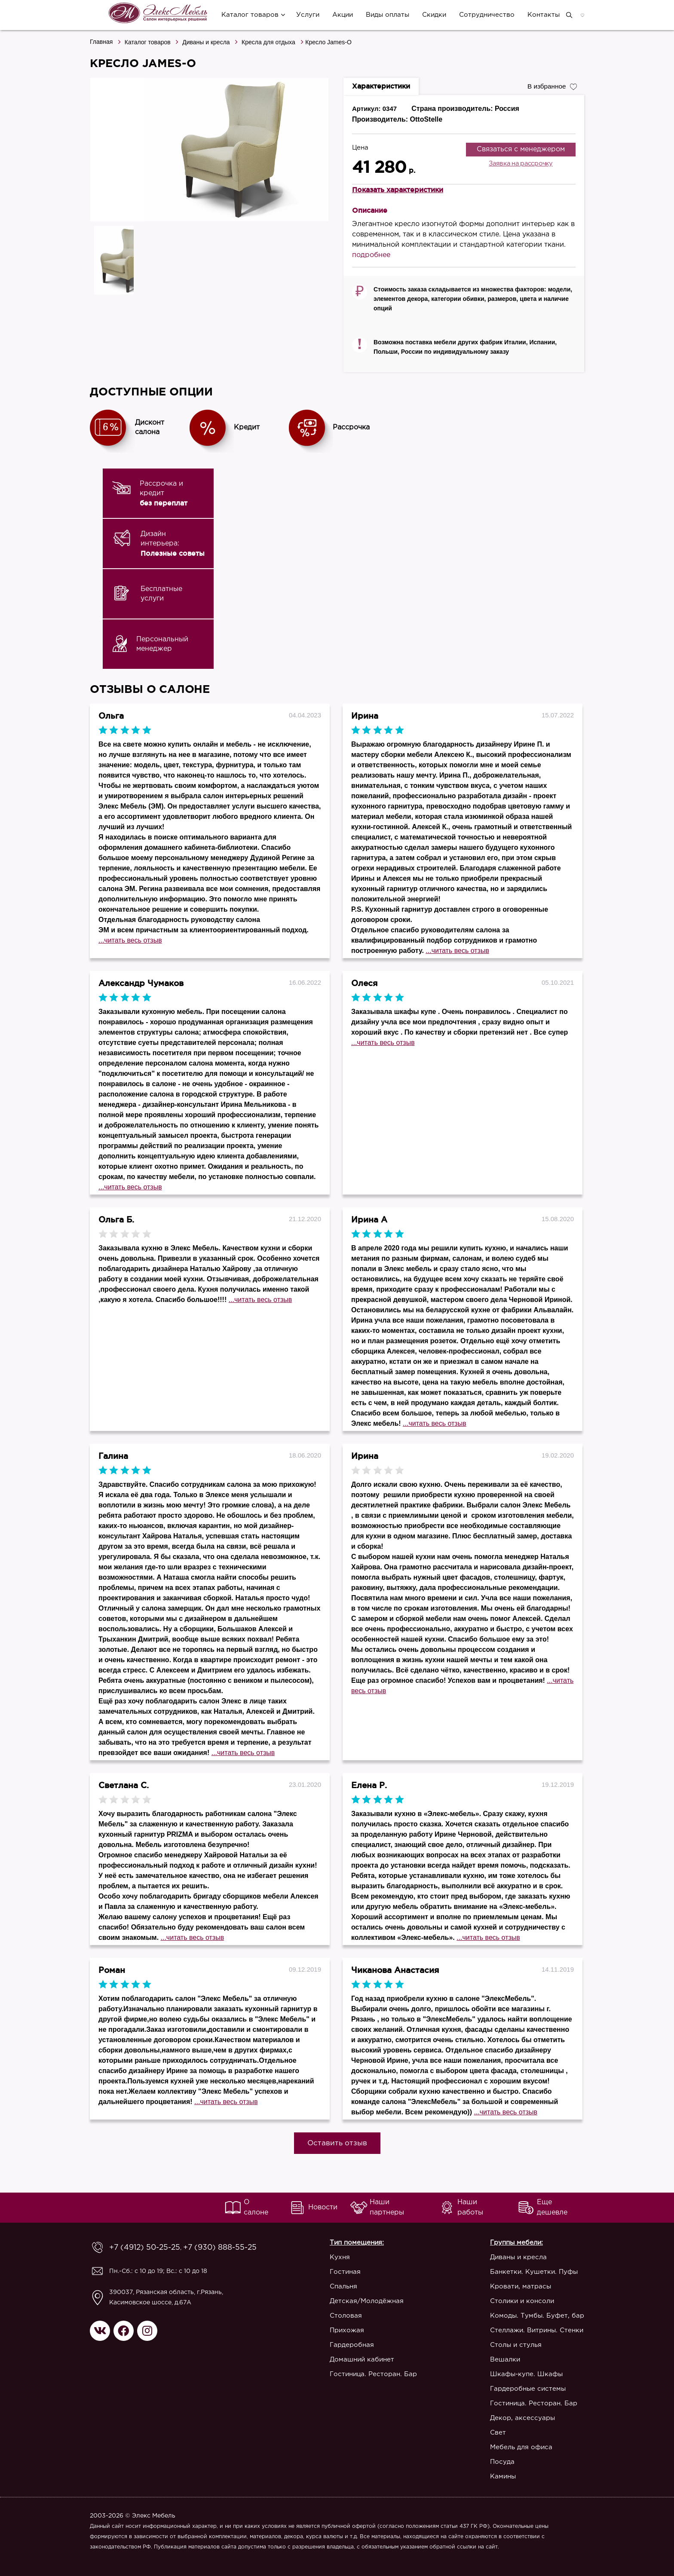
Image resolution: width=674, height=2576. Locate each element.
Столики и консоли (522, 2301)
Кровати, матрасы (520, 2286)
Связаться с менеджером (521, 149)
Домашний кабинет (348, 2359)
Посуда (502, 2462)
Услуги (305, 15)
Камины (503, 2476)
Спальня (329, 2286)
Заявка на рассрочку (520, 163)
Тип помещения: (343, 2242)
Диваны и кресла (206, 42)
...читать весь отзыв (130, 940)
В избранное (550, 85)
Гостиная (331, 2272)
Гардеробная (338, 2345)
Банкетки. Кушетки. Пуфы (534, 2272)
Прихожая (333, 2330)
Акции (340, 15)
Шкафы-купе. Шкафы (526, 2374)
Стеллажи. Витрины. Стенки (536, 2330)
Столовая (332, 2316)
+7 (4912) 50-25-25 (137, 2247)
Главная (101, 41)
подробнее (371, 255)
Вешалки (505, 2359)
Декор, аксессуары (522, 2418)
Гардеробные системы (528, 2389)
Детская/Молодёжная (353, 2301)
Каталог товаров (247, 15)
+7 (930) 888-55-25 (199, 2247)
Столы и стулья (516, 2345)
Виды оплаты (385, 15)
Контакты (541, 15)
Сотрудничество (484, 15)
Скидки (432, 15)
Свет (498, 2432)
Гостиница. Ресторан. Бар (359, 2374)
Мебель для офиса (521, 2447)
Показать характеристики (397, 189)
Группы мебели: (516, 2242)
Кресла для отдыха (268, 42)
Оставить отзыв (337, 2143)
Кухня (326, 2257)
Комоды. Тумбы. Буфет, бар (537, 2316)
